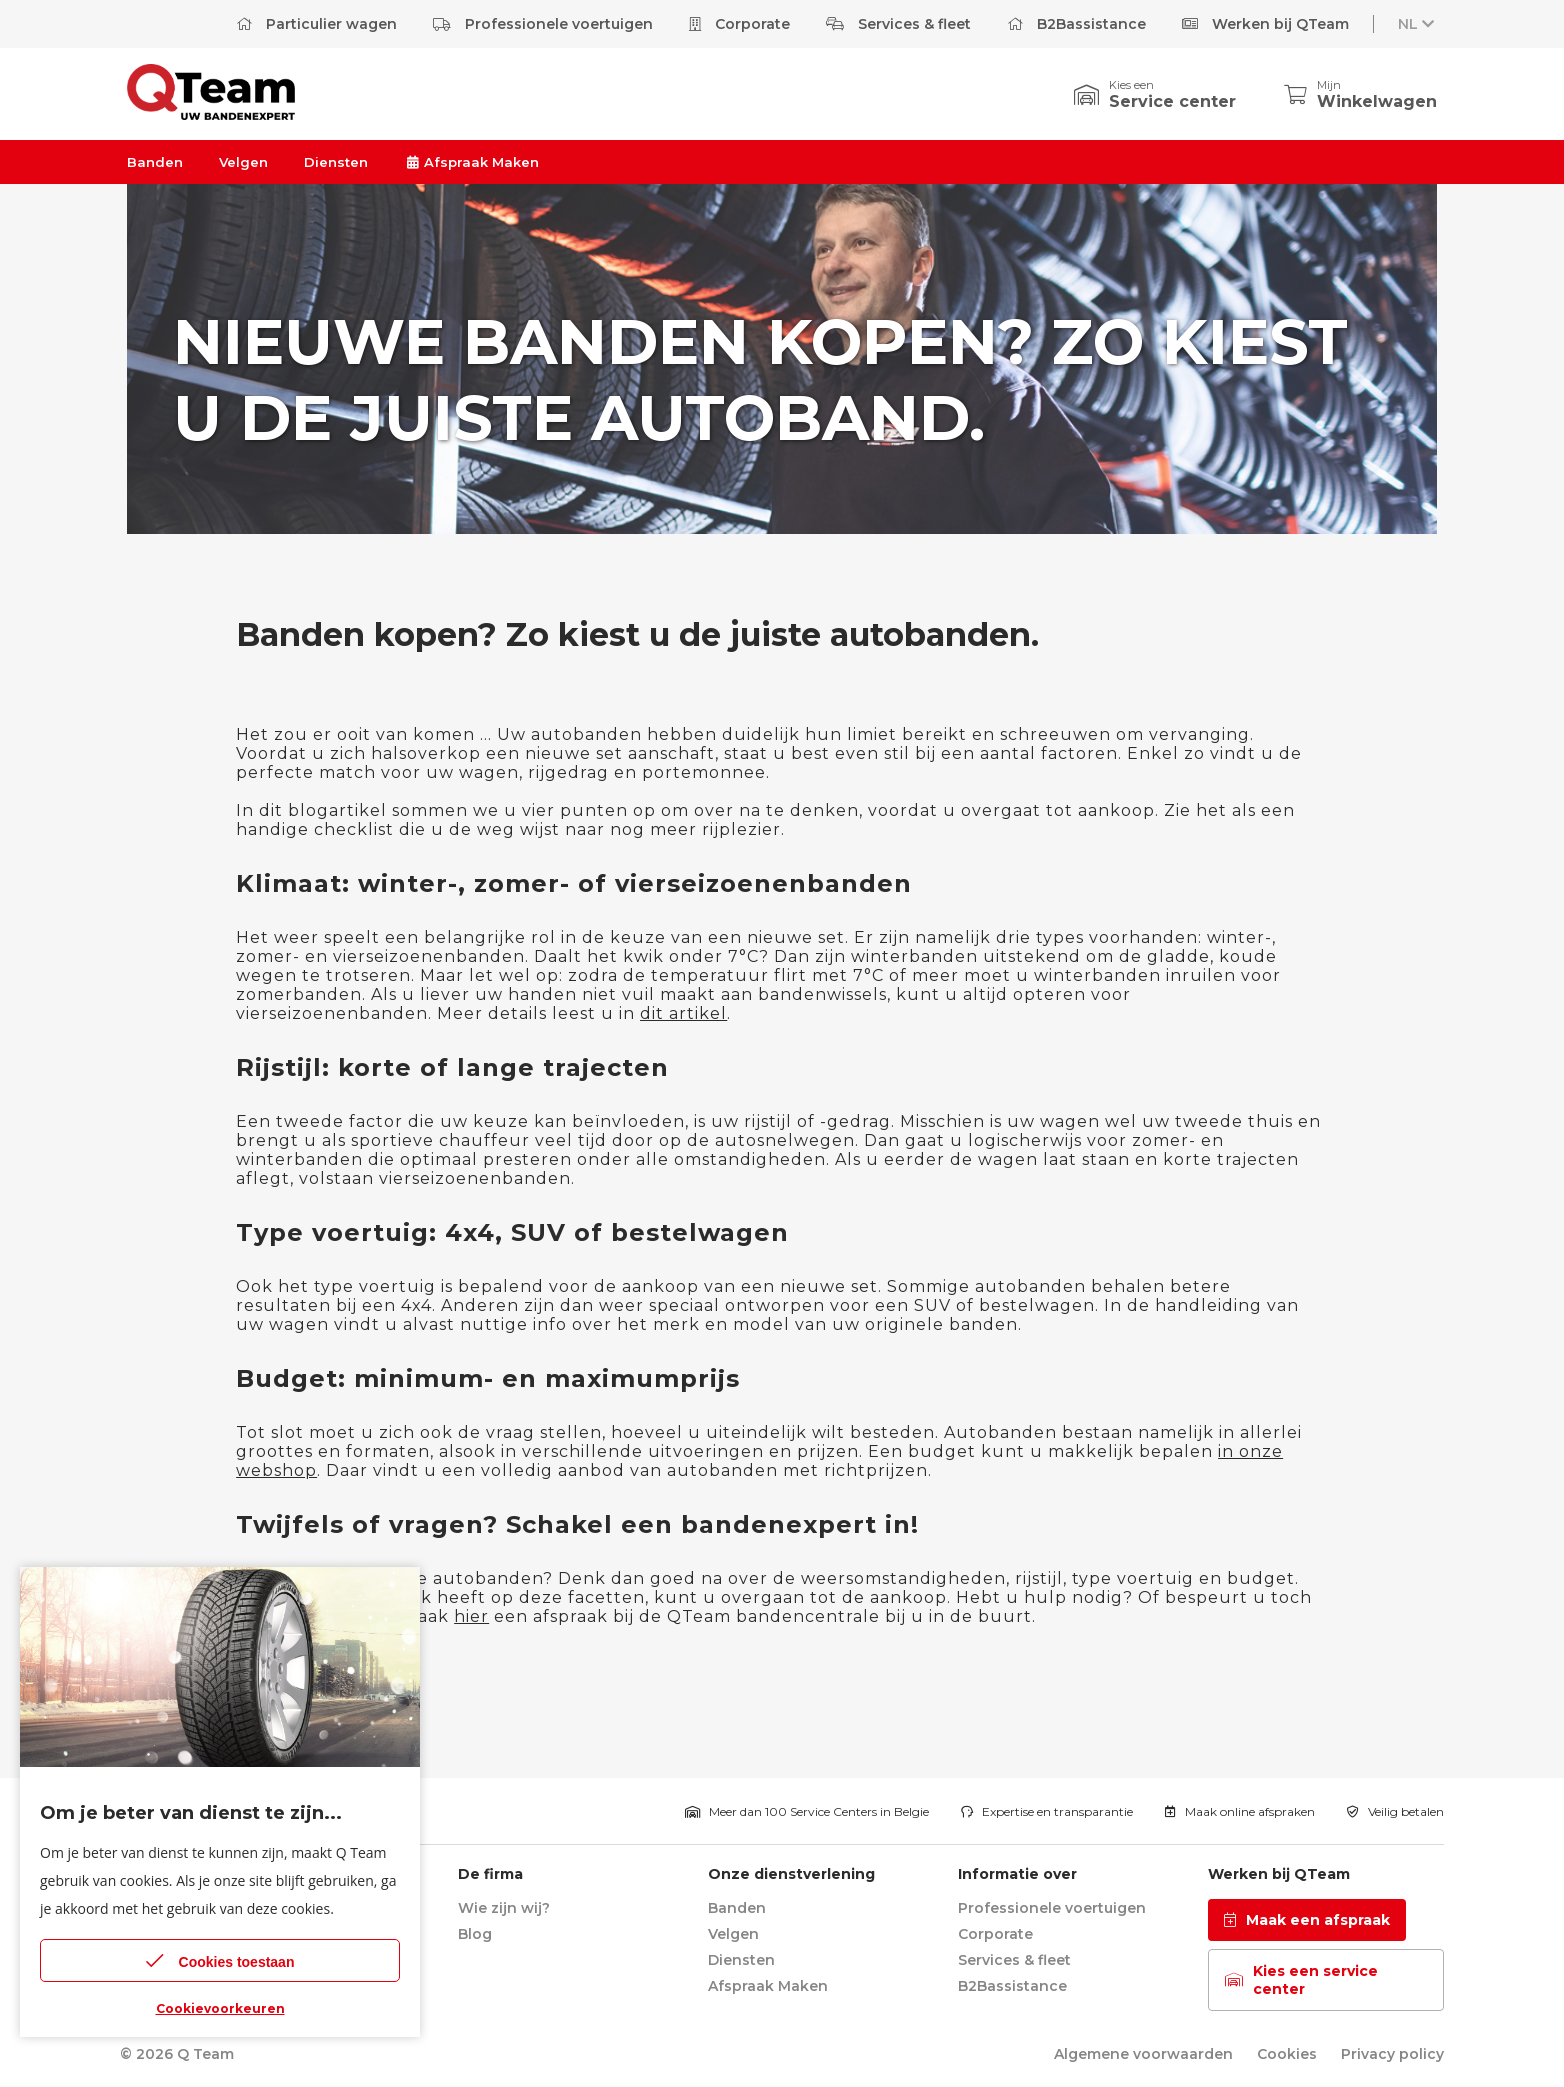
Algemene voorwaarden (1143, 2054)
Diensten (336, 162)
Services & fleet (898, 24)
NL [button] (1418, 24)
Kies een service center (1301, 1980)
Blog (475, 1934)
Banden (155, 162)
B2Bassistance (1076, 24)
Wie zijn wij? (504, 1908)
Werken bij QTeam (1265, 24)
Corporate (739, 24)
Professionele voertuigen (543, 24)
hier (471, 1616)
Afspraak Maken (471, 162)
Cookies (1287, 2054)
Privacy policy (1392, 2054)
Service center (1172, 101)
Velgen (243, 162)
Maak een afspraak (1307, 1920)
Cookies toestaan (220, 1960)
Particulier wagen (316, 24)
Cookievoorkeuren (220, 2008)
